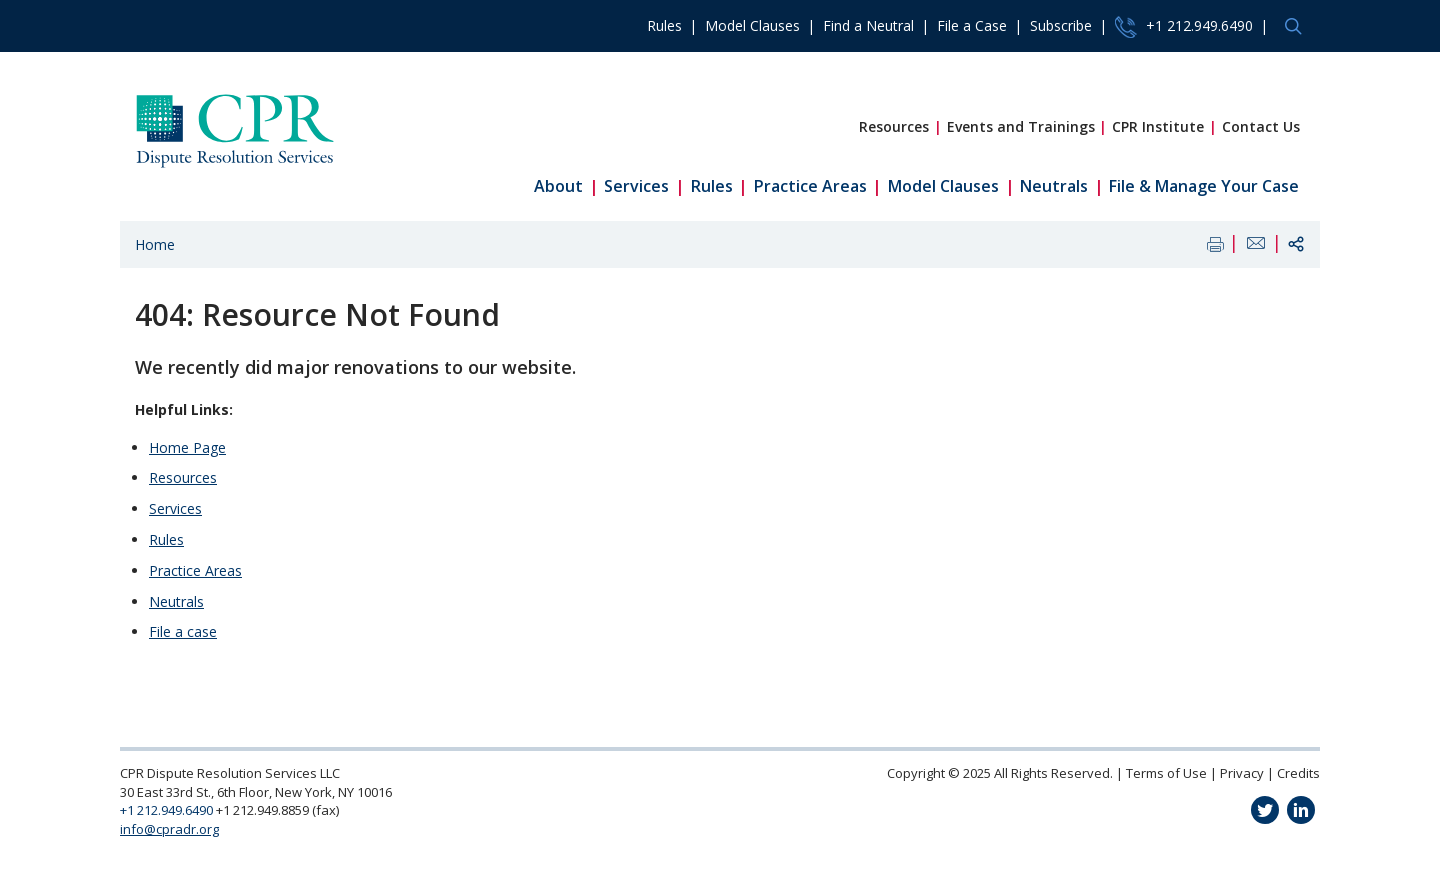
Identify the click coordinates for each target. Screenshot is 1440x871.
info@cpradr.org (169, 829)
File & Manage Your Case (1204, 186)
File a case (183, 631)
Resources (894, 126)
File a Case (972, 25)
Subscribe (1061, 25)
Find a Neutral (868, 25)
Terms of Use (1166, 773)
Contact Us (1261, 126)
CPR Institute (1158, 126)
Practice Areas (810, 186)
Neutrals (1054, 186)
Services (636, 186)
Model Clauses (752, 25)
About (558, 186)
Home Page (187, 447)
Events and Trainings (1021, 126)
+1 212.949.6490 (1184, 27)
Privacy (1242, 773)
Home (155, 244)
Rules (664, 25)
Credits (1298, 773)
